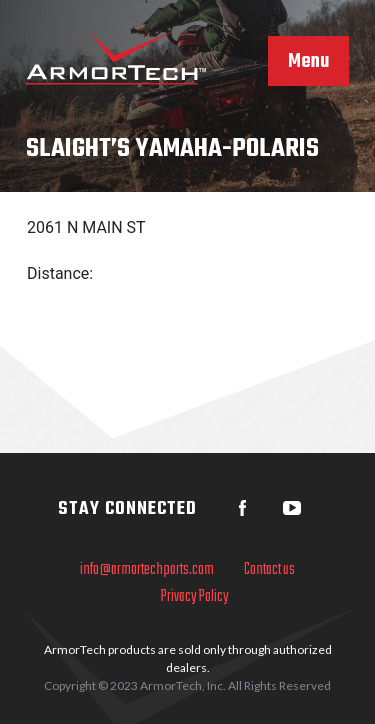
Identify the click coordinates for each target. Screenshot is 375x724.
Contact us (269, 570)
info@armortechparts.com (147, 570)
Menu (308, 62)
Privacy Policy (195, 597)
